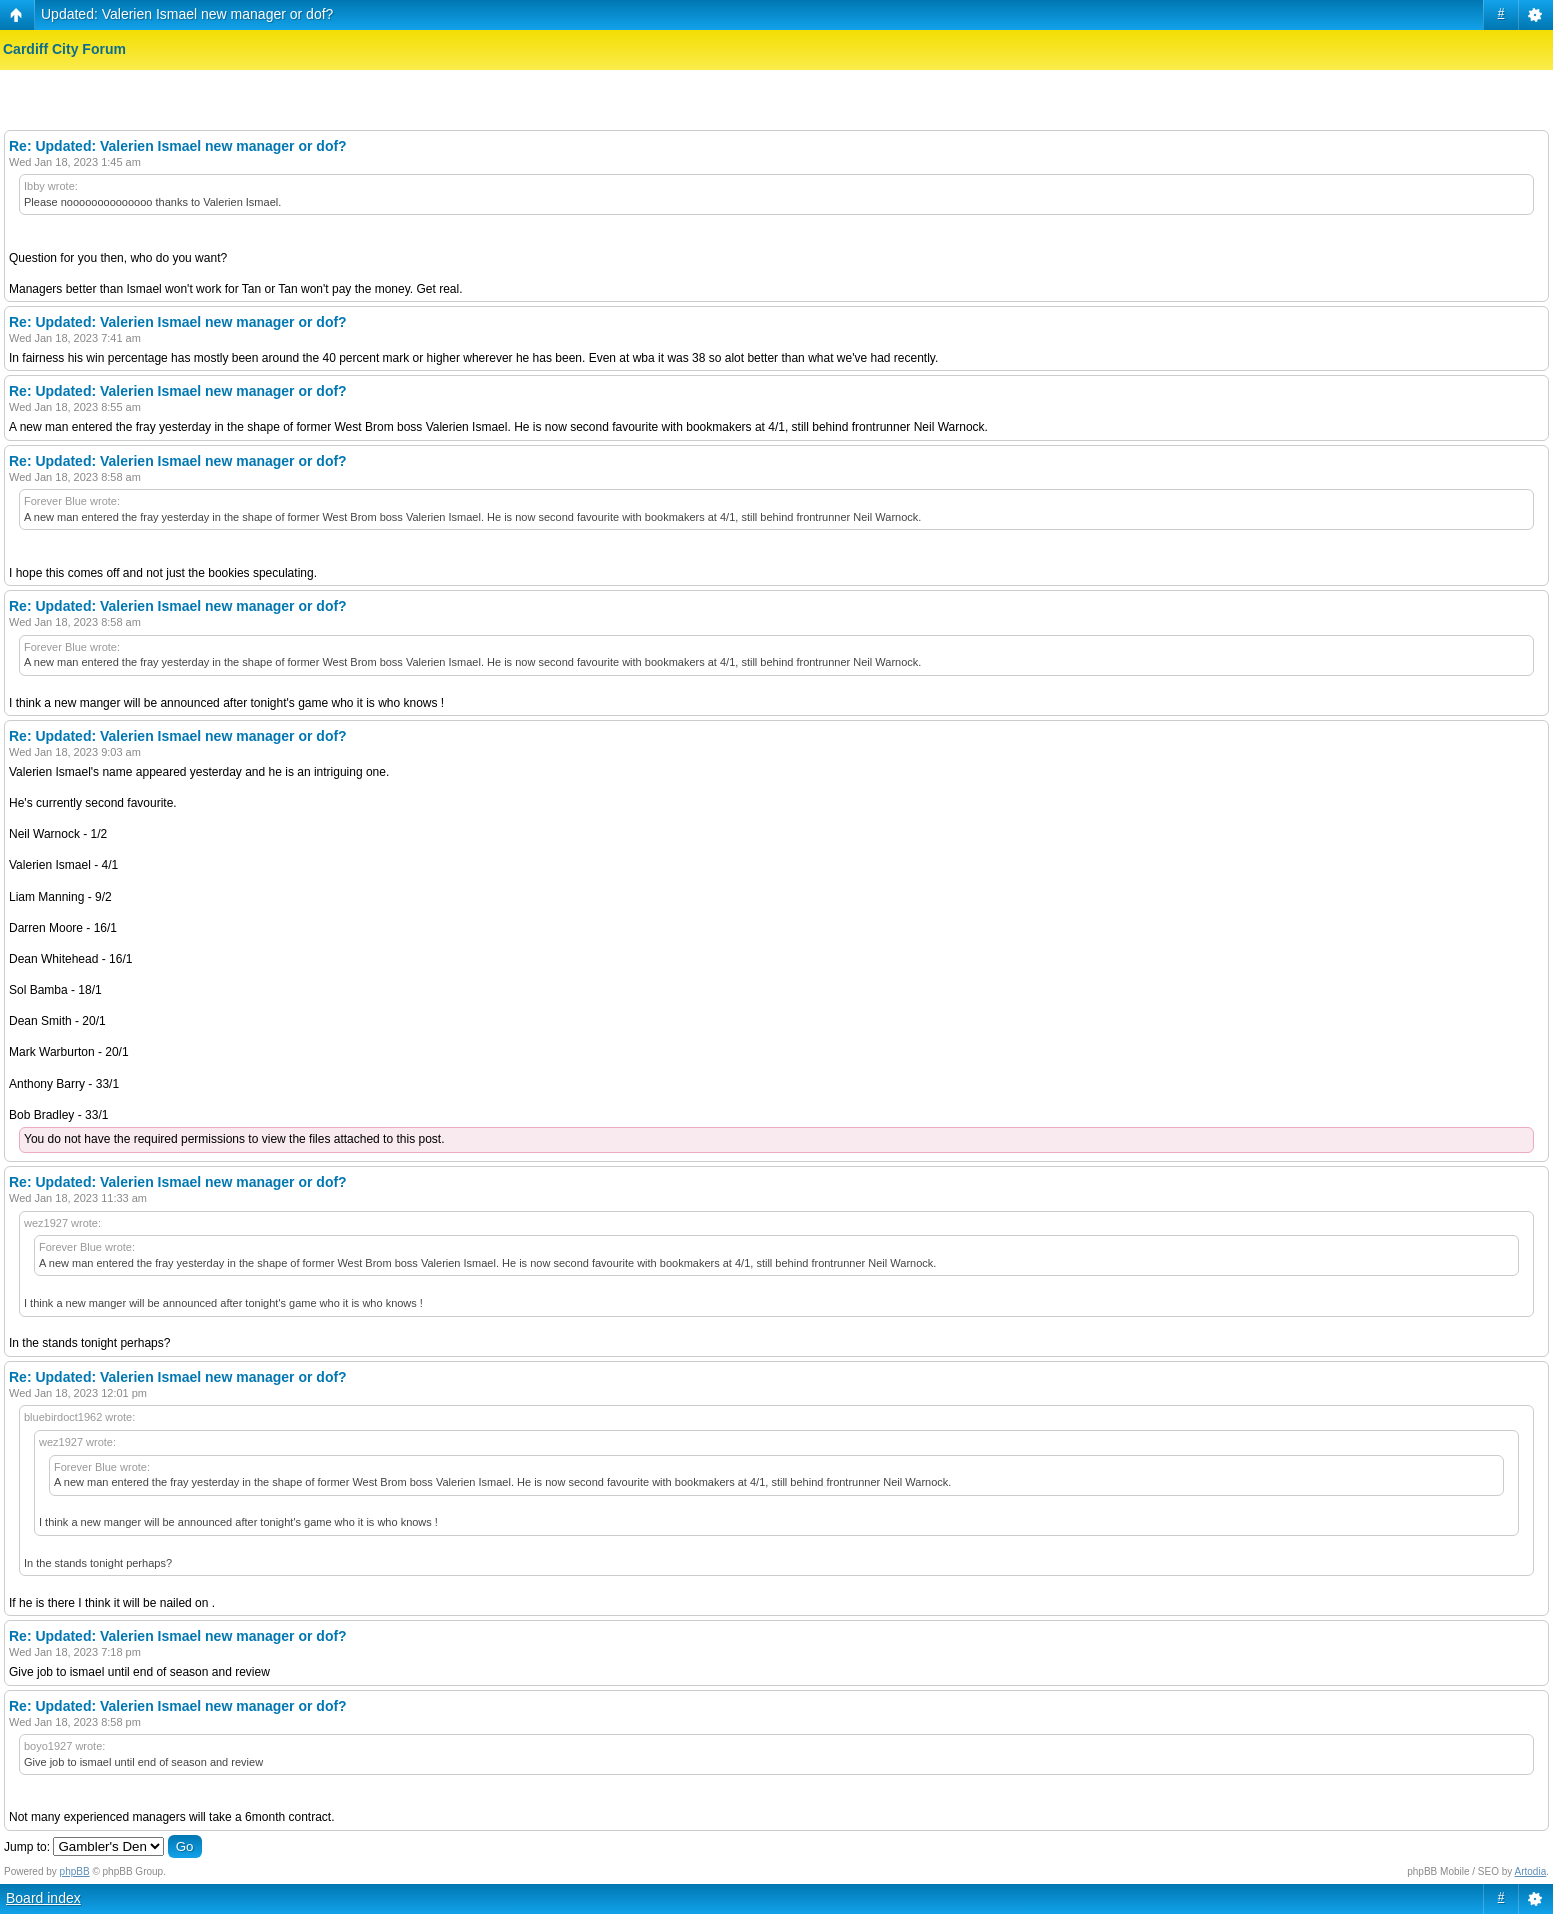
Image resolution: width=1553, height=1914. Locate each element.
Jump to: (27, 1847)
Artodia (1531, 1871)
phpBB (75, 1871)
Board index (43, 1898)
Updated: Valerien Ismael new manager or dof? (187, 14)
